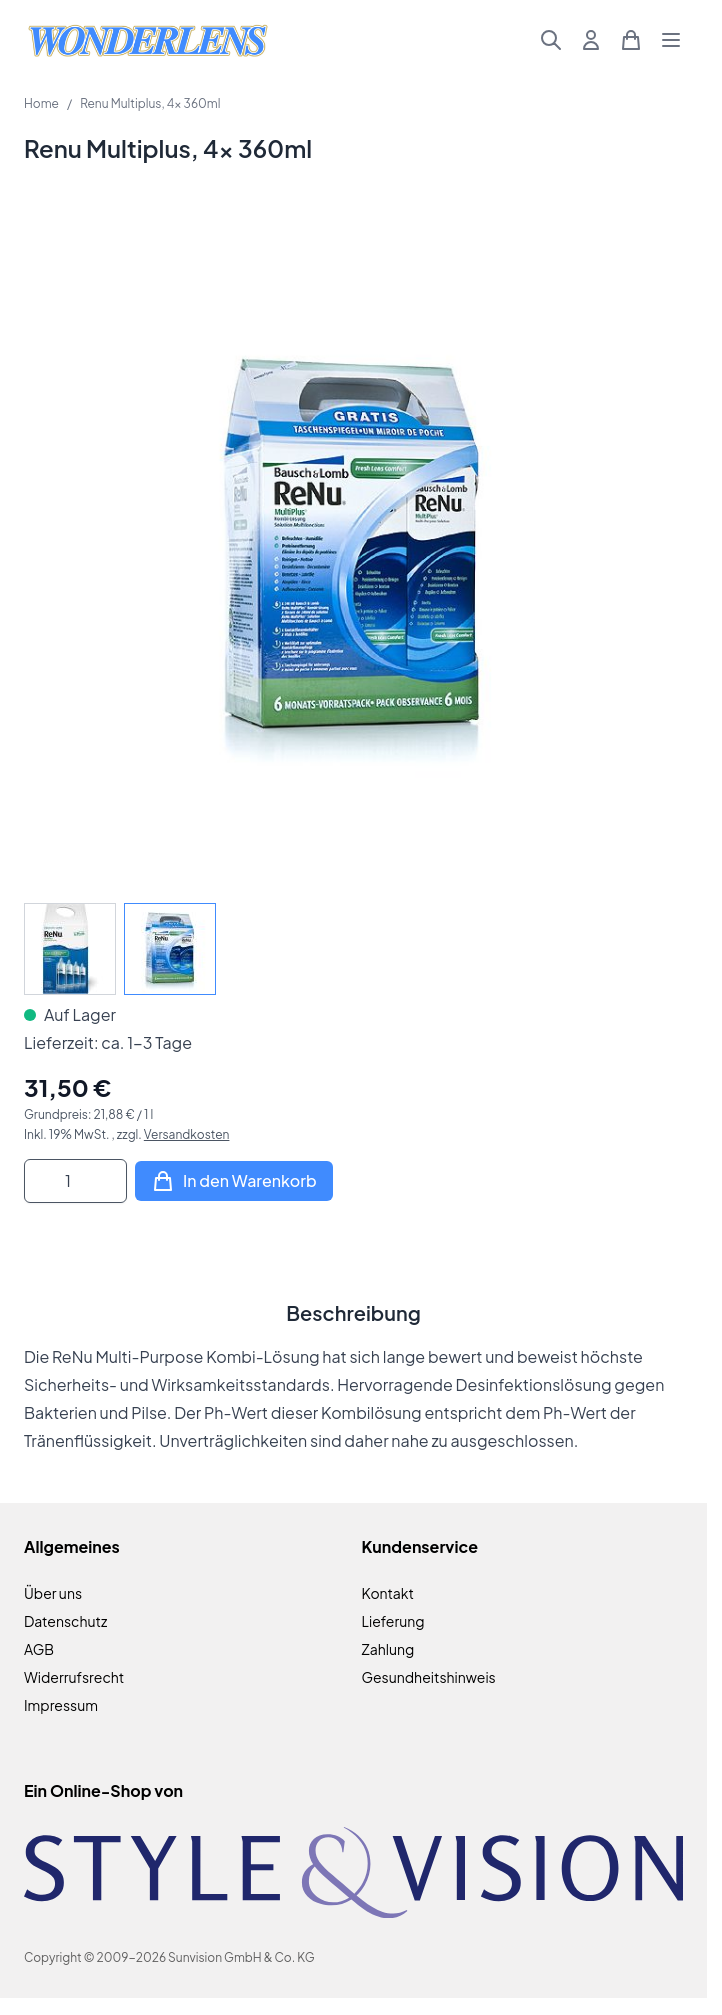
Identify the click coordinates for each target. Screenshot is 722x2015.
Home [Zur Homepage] (41, 103)
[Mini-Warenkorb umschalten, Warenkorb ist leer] (631, 40)
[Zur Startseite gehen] (148, 40)
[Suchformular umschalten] (551, 40)
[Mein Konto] (591, 40)
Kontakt (388, 1593)
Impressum (61, 1705)
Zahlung (388, 1649)
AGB (39, 1649)
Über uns (53, 1593)
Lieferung (393, 1621)
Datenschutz (65, 1621)
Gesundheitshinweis (429, 1677)
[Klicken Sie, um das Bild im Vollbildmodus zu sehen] (353, 549)
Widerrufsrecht (74, 1677)
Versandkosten (187, 1134)
